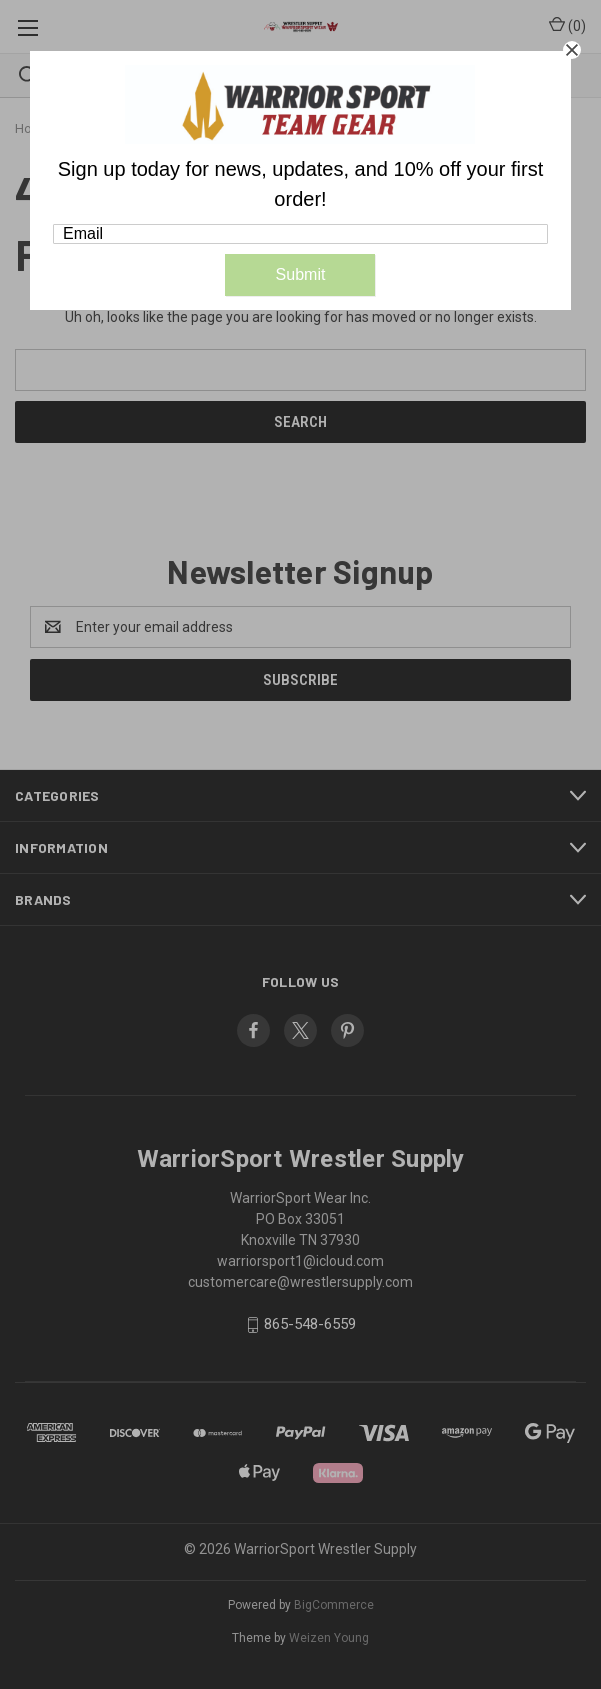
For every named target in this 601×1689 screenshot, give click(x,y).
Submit (301, 274)
